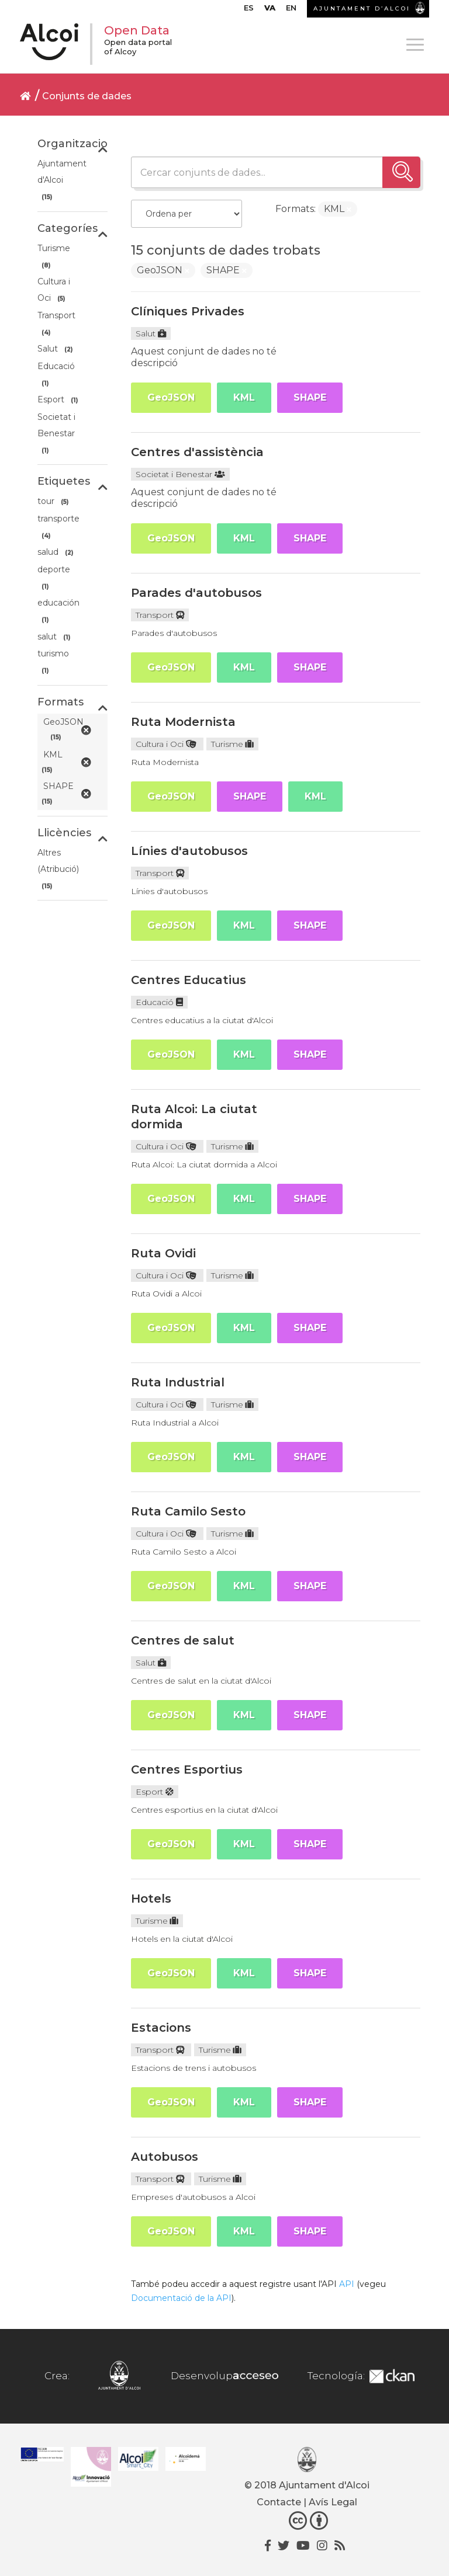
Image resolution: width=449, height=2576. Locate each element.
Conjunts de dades (87, 96)
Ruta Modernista (183, 722)
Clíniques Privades (187, 311)
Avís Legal (333, 2502)
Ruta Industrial (177, 1382)
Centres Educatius (188, 980)
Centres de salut (182, 1640)
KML (244, 397)
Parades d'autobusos (196, 593)
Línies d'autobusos (189, 851)
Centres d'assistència (197, 452)
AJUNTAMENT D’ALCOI (361, 8)
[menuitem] (249, 10)
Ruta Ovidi (163, 1253)
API (346, 2284)
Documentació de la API (181, 2298)
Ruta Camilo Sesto (188, 1511)
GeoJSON (171, 397)
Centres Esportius (187, 1769)
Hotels (151, 1899)
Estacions (161, 2028)
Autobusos (164, 2157)
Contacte (279, 2502)
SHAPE (309, 397)
